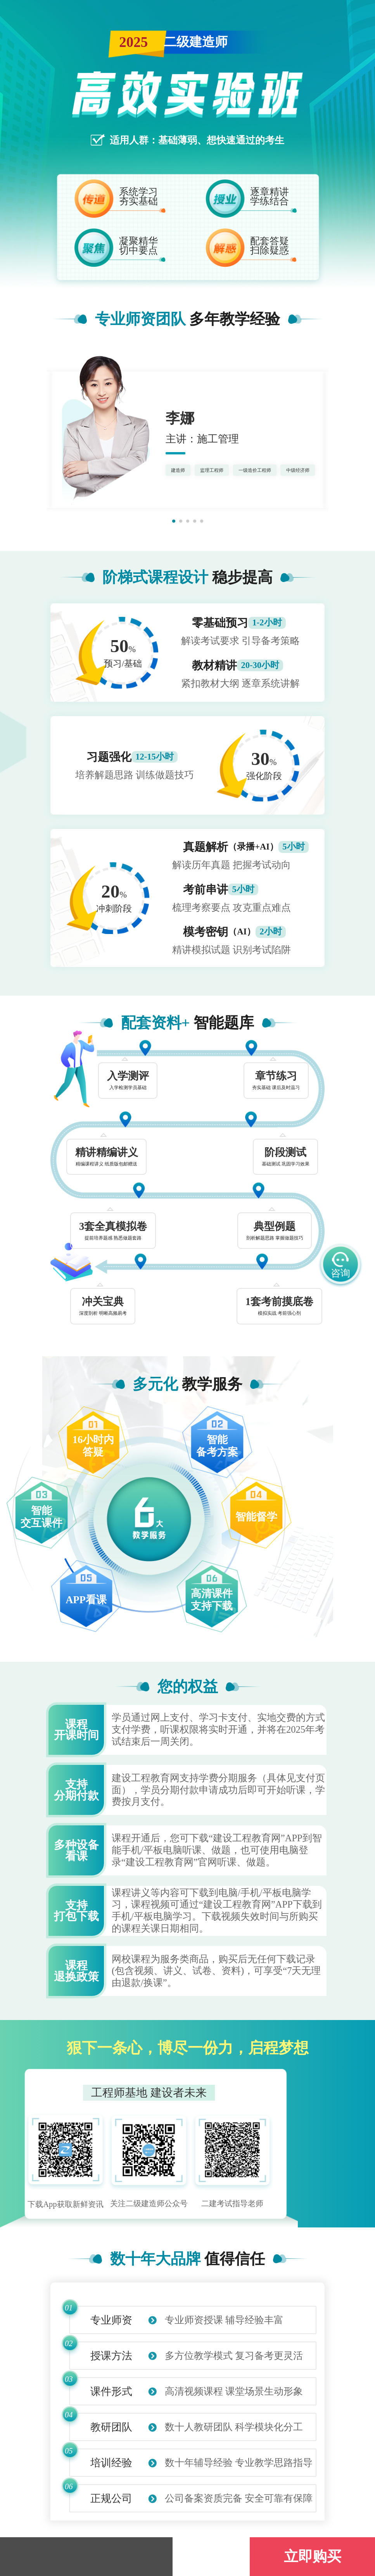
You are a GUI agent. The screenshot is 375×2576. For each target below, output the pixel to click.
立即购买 (312, 2556)
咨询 (340, 1265)
